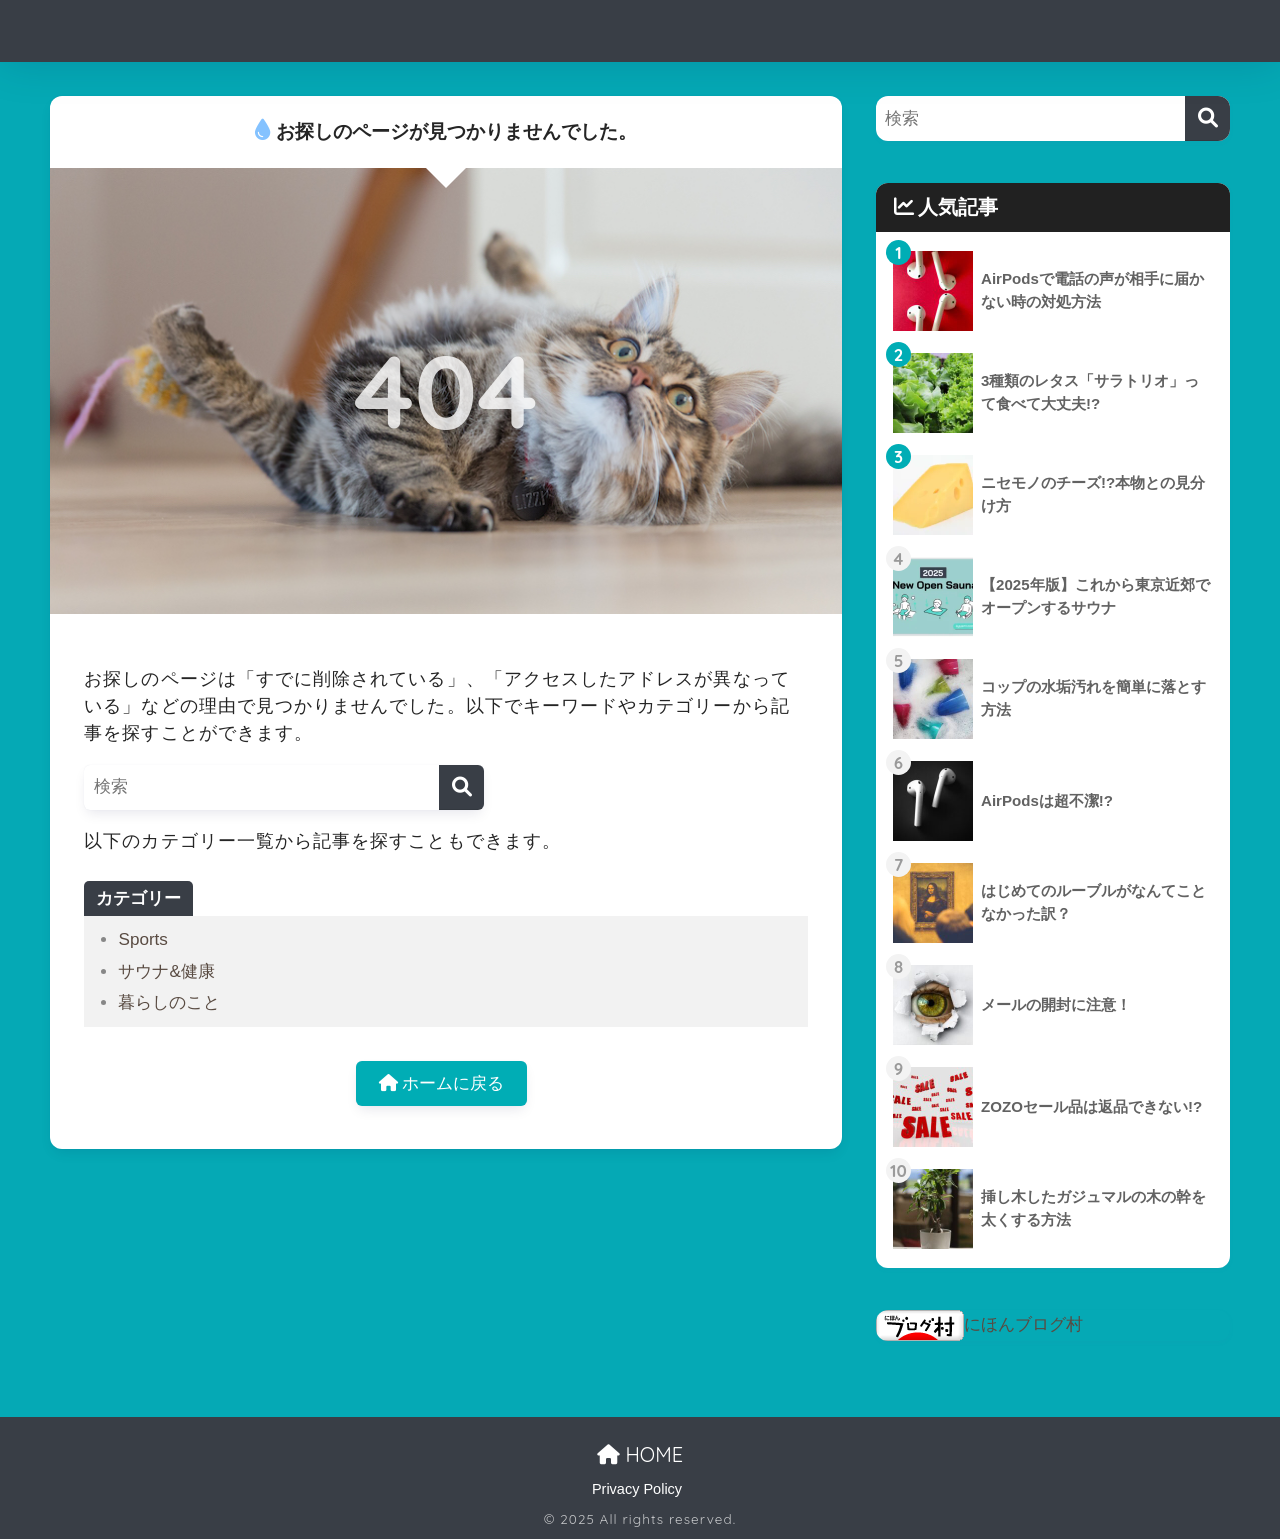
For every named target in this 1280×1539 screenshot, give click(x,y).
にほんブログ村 (979, 1324)
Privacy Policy (637, 1489)
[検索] (461, 787)
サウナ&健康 (166, 971)
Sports (142, 939)
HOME (640, 1454)
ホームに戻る (442, 1083)
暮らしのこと (169, 1002)
